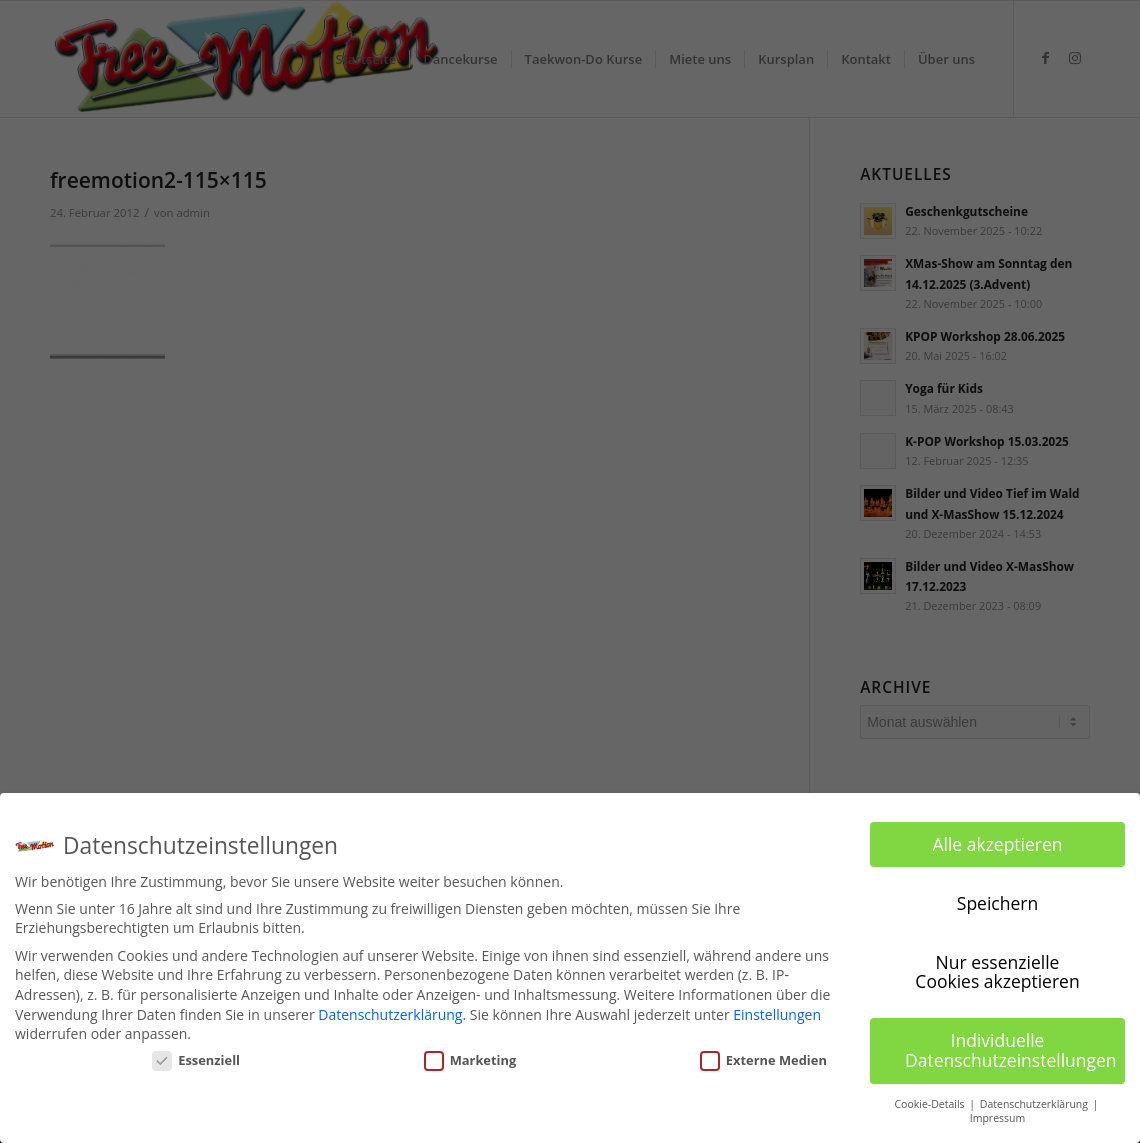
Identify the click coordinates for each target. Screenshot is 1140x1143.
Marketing (470, 1060)
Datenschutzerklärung (390, 1013)
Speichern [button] (997, 902)
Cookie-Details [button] (930, 1103)
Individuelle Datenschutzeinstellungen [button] (1011, 1050)
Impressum (997, 1118)
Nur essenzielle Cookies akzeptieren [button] (997, 971)
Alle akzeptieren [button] (997, 843)
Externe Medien (763, 1060)
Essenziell (196, 1060)
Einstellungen (777, 1013)
